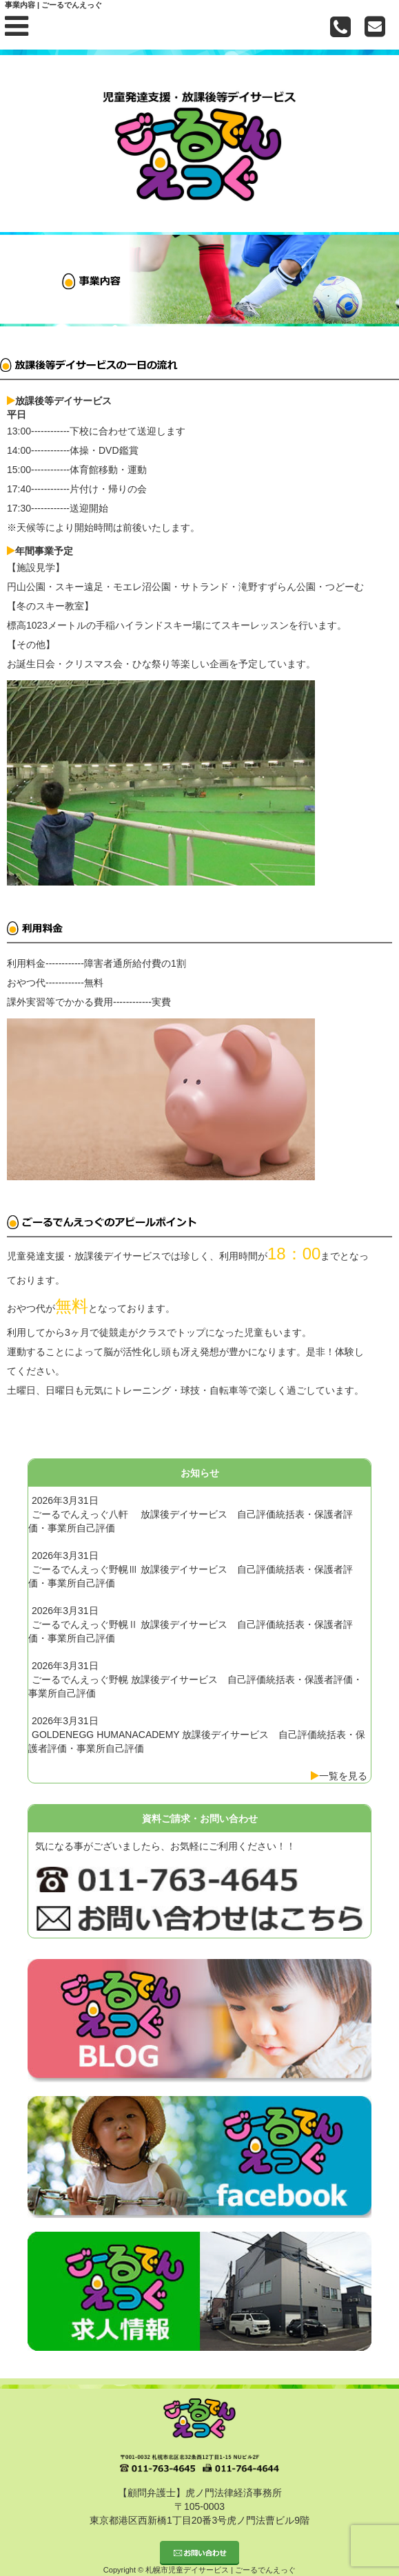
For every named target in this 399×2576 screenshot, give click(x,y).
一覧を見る (343, 1775)
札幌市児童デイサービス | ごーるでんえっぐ (220, 2570)
